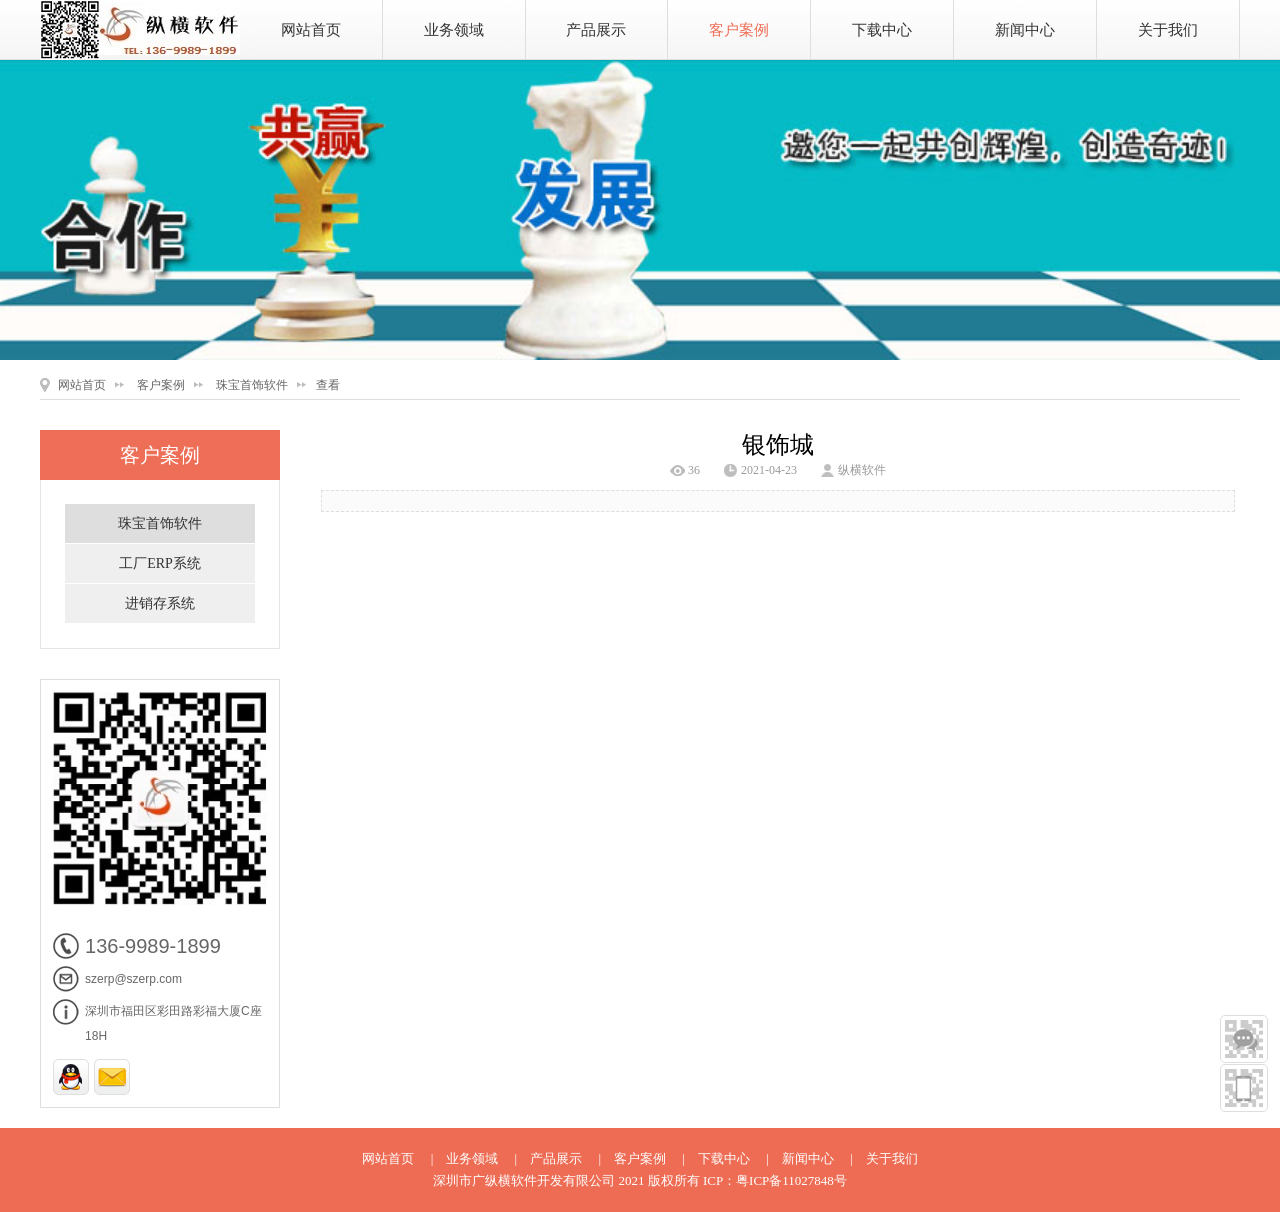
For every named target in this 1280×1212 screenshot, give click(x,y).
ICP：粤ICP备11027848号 (775, 1180)
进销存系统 (160, 603)
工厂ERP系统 (160, 563)
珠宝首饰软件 (252, 385)
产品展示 (596, 30)
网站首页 (311, 30)
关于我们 (1168, 30)
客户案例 (739, 30)
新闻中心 (1025, 30)
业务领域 (454, 30)
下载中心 (882, 30)
